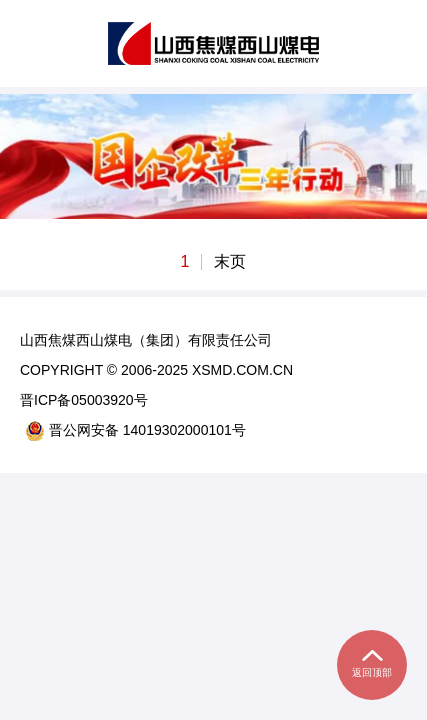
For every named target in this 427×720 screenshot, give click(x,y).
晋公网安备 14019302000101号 (135, 430)
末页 (230, 262)
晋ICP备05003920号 (84, 400)
